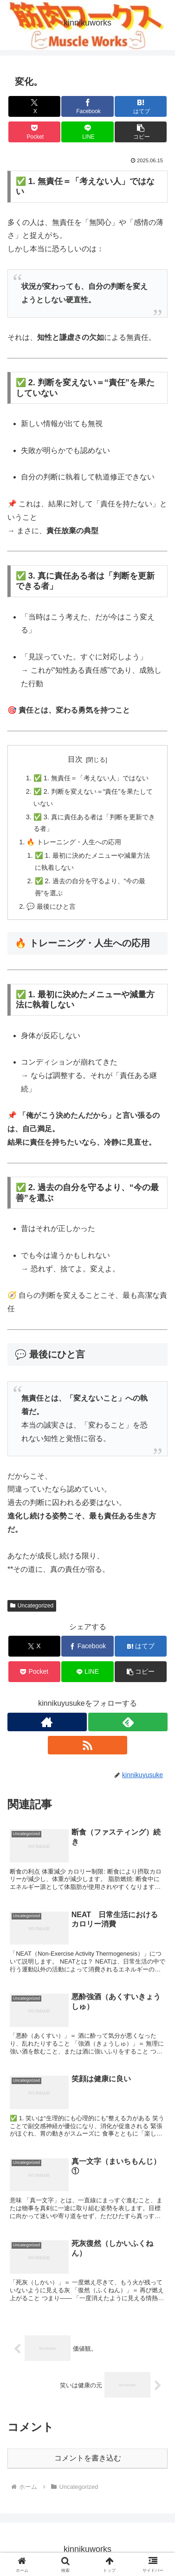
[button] (141, 131)
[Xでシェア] (34, 106)
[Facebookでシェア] (87, 106)
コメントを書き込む (87, 2458)
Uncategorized (31, 1605)
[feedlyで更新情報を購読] (128, 1722)
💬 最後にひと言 (51, 906)
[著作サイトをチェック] (47, 1722)
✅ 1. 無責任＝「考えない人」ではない (91, 778)
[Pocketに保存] (34, 131)
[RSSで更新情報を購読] (87, 1745)
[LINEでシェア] (87, 131)
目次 (75, 759)
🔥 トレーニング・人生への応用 (73, 842)
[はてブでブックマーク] (141, 106)
